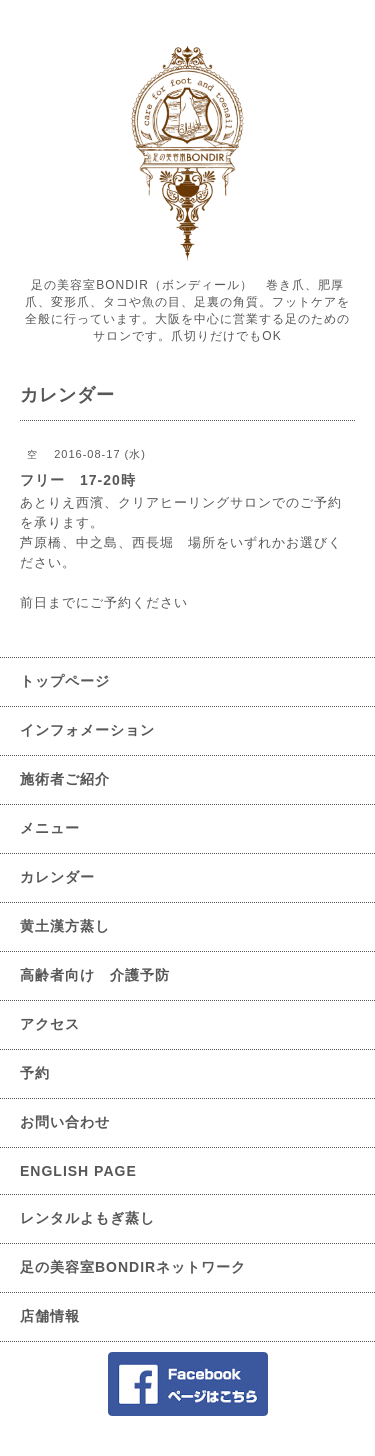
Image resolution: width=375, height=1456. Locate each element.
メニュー (50, 828)
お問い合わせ (65, 1122)
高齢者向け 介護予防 (95, 975)
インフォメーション (87, 730)
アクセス (50, 1024)
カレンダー (57, 877)
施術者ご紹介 (65, 779)
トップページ (65, 681)
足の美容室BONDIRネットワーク (133, 1267)
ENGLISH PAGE (78, 1171)
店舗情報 (50, 1316)
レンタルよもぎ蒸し (87, 1218)
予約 (35, 1073)
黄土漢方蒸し (65, 926)
